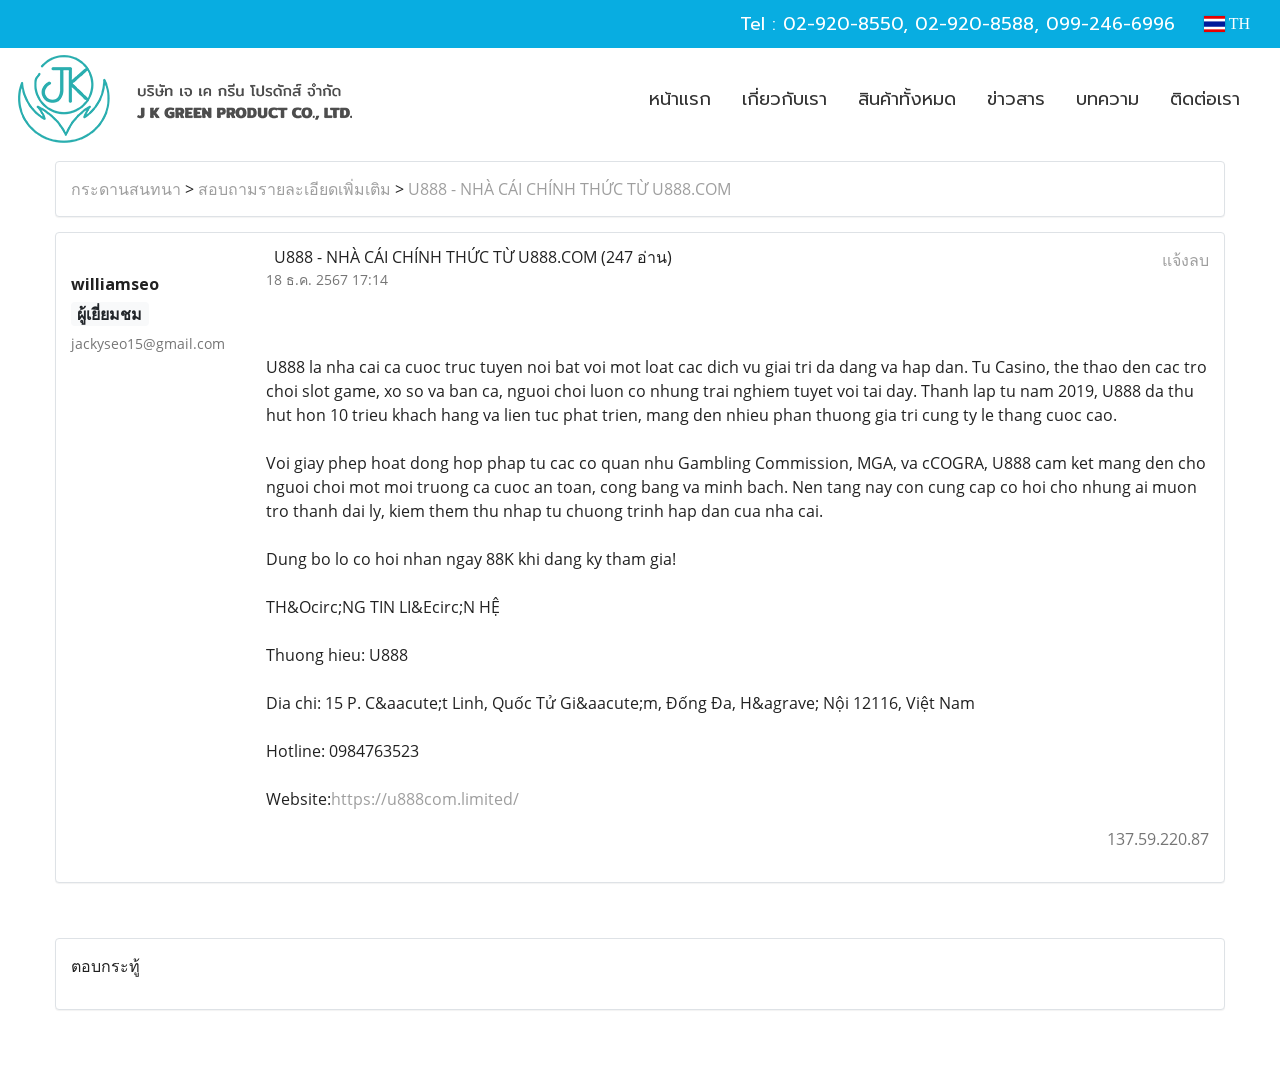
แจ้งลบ (1185, 260)
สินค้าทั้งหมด (907, 99)
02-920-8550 (843, 24)
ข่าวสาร (1016, 99)
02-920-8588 (974, 24)
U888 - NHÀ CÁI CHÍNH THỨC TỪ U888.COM (569, 189)
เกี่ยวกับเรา (784, 99)
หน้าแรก (680, 99)
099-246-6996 (1110, 24)
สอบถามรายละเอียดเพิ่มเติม (294, 189)
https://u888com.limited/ (425, 799)
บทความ (1107, 99)
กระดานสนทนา (126, 189)
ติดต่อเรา (1205, 99)
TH (1227, 23)
